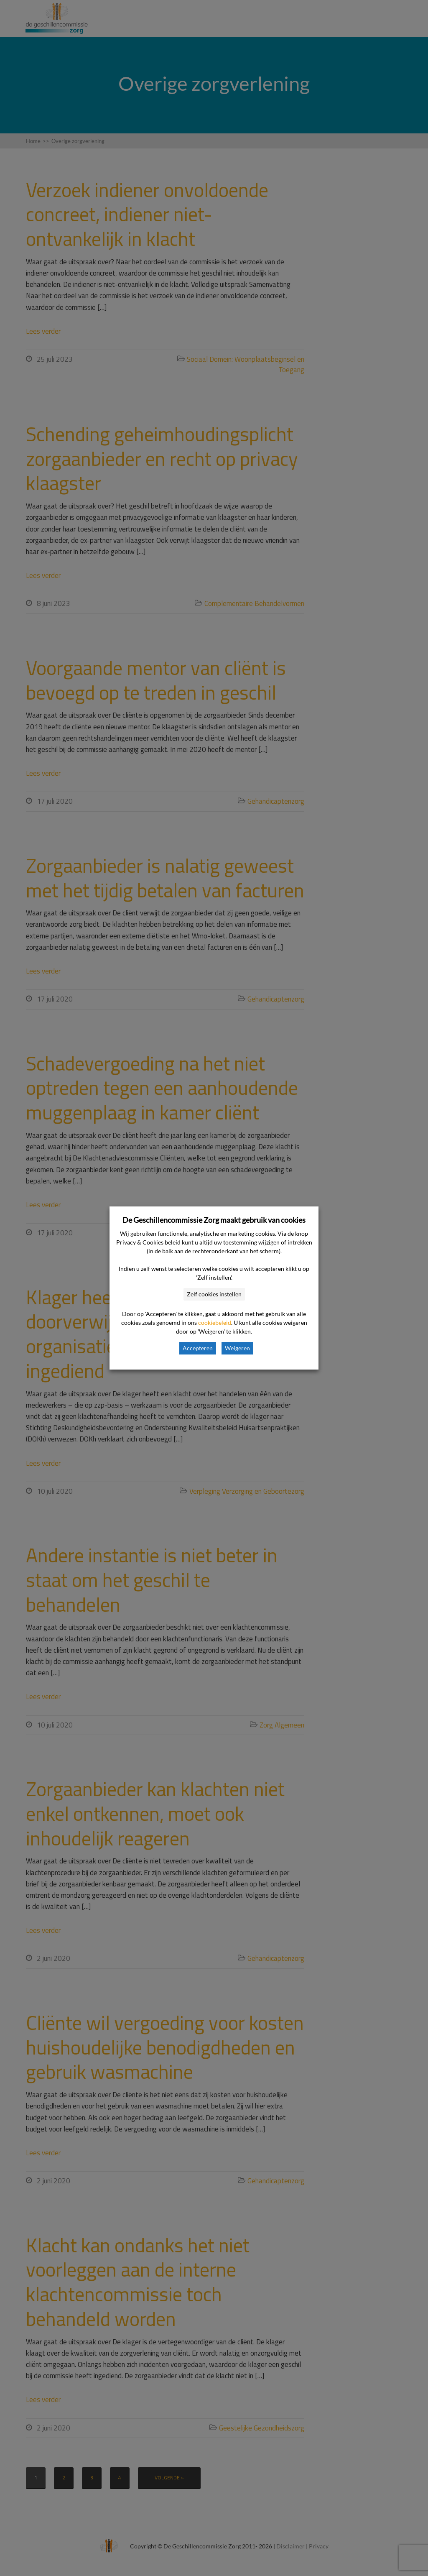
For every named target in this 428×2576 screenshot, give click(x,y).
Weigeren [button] (237, 1348)
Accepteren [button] (198, 1348)
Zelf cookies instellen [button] (214, 1294)
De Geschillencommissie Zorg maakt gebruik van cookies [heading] (214, 1219)
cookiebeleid (214, 1322)
